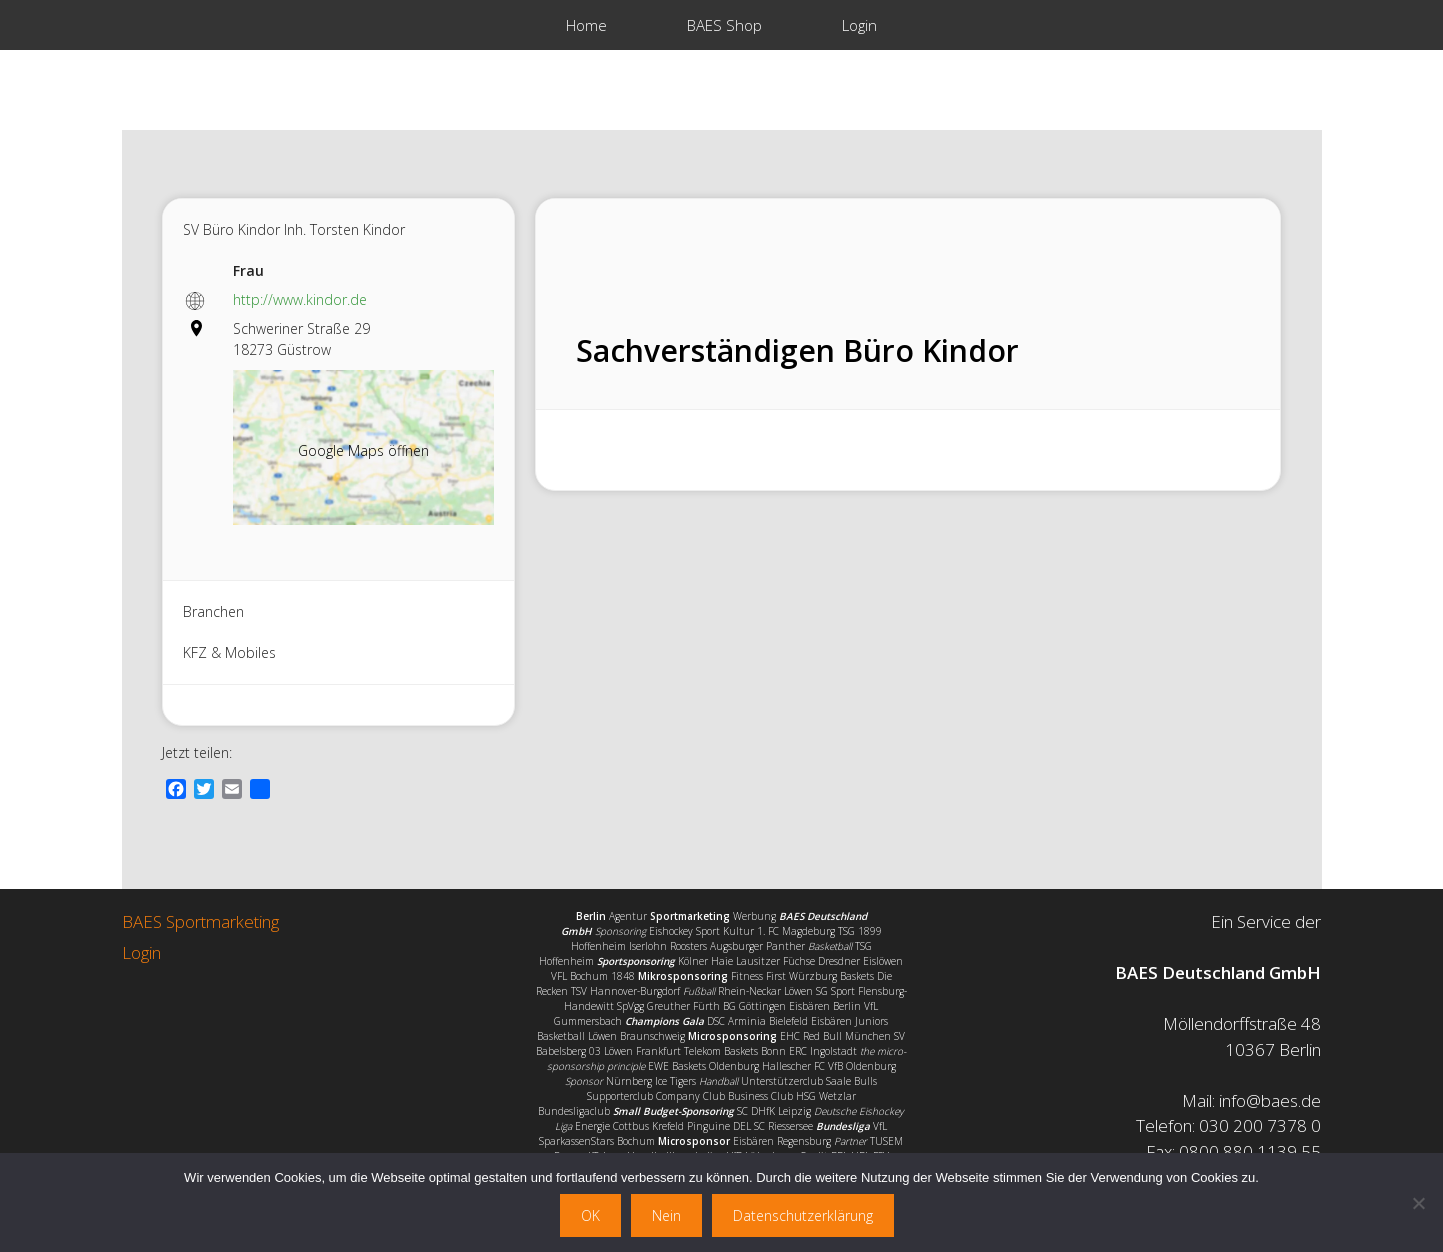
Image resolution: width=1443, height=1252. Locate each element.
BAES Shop (724, 25)
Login (859, 25)
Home (586, 25)
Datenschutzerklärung (803, 1215)
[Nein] (1418, 1203)
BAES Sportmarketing (200, 921)
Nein (666, 1215)
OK (590, 1215)
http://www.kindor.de (300, 299)
